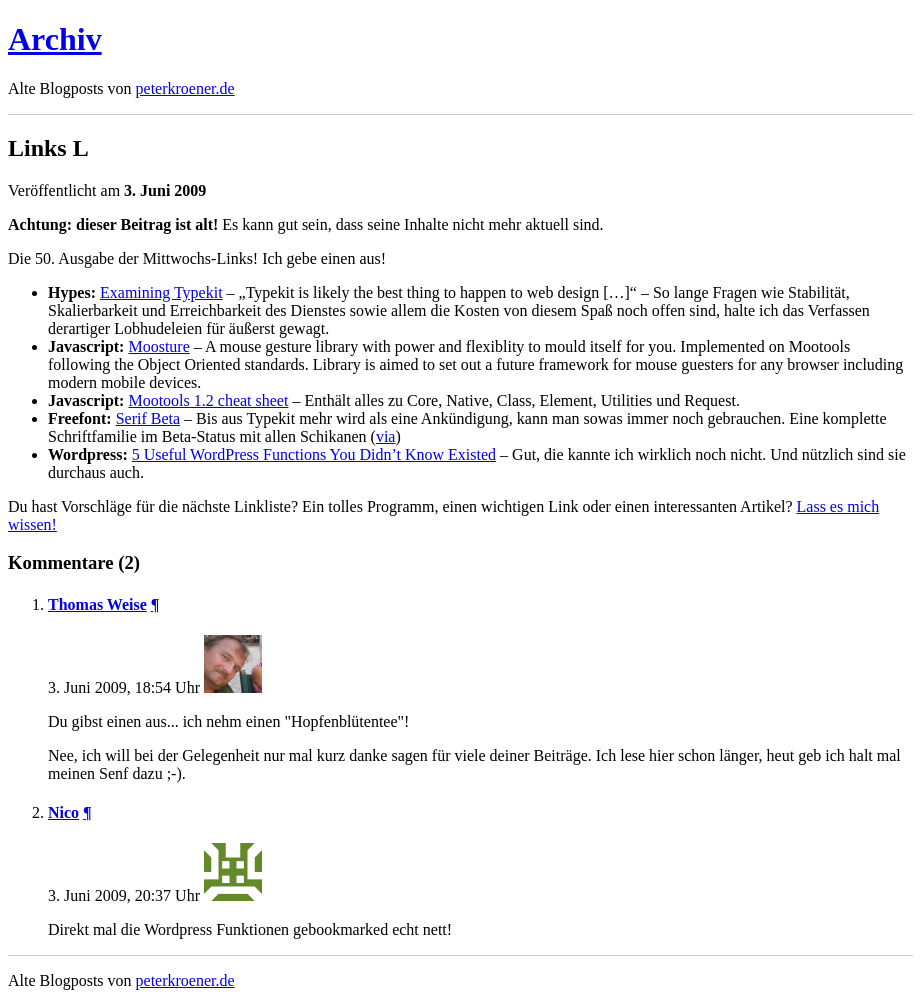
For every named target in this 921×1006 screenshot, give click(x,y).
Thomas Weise (97, 604)
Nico (63, 812)
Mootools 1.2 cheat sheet (208, 400)
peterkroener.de (185, 88)
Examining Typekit (161, 292)
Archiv (55, 39)
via (386, 436)
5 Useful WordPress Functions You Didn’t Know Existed (314, 454)
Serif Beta (148, 418)
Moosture (158, 346)
